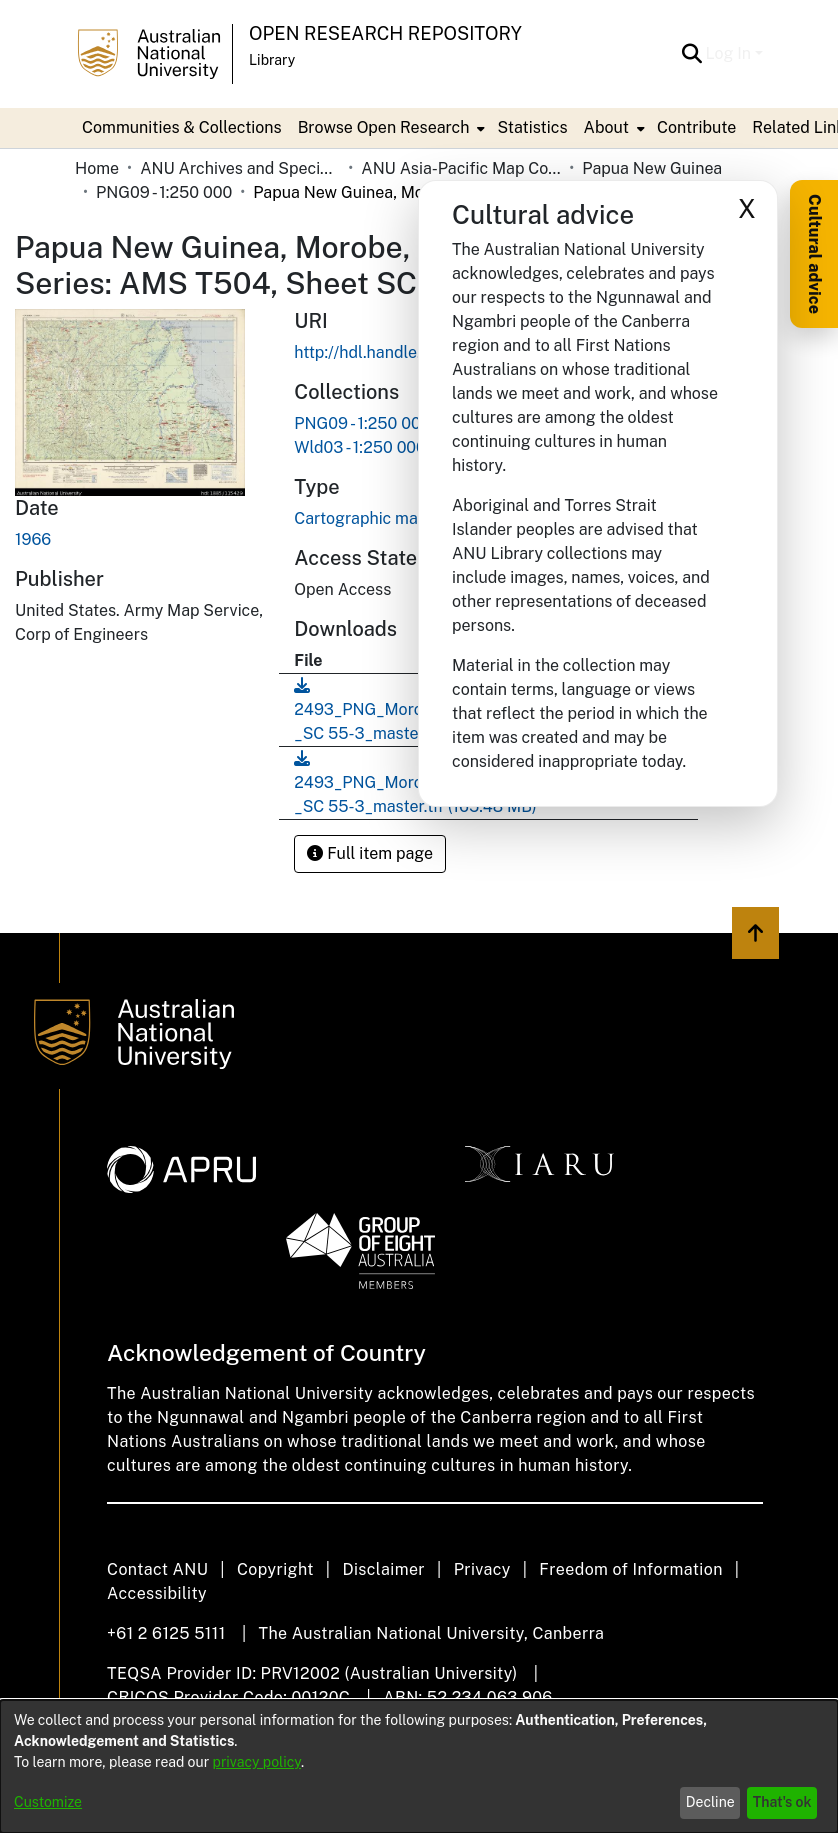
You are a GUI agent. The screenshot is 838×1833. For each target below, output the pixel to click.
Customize (48, 1802)
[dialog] (419, 1766)
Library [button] (272, 60)
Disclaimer (383, 1569)
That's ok (782, 1802)
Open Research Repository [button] (385, 33)
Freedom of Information (630, 1569)
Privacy (482, 1569)
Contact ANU (157, 1569)
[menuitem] (390, 128)
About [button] (606, 127)
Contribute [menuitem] (696, 127)
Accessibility (157, 1593)
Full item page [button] (370, 853)
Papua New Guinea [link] (652, 168)
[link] (362, 423)
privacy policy (257, 1762)
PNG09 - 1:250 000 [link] (164, 192)
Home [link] (97, 168)
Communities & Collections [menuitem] (182, 127)
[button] (692, 54)
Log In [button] (730, 53)
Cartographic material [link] (375, 518)
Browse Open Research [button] (384, 127)
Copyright (275, 1569)
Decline (710, 1802)
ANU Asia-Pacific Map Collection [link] (461, 168)
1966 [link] (33, 539)
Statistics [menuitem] (532, 127)
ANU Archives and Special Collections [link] (240, 168)
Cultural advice (814, 254)
